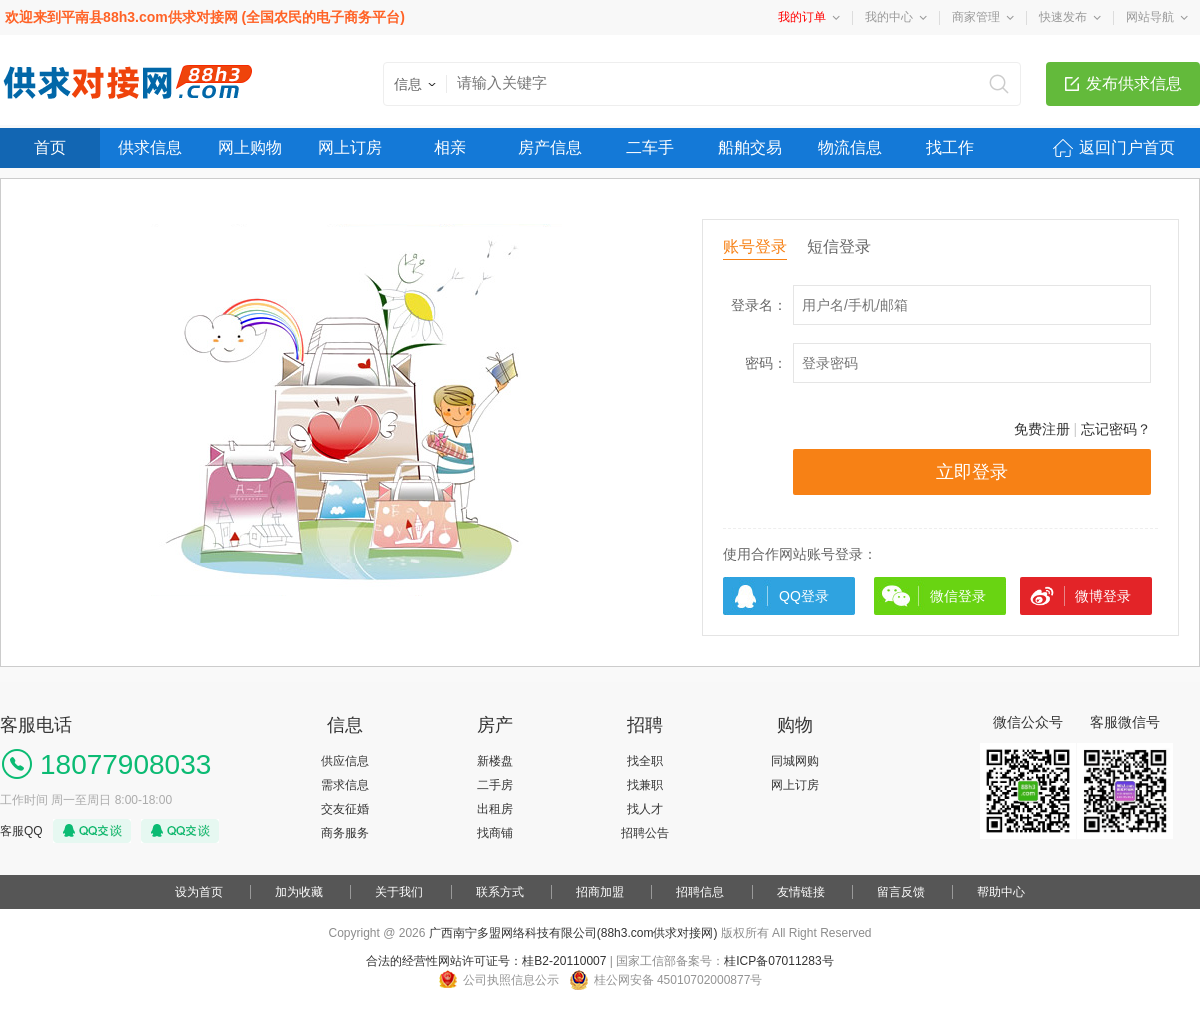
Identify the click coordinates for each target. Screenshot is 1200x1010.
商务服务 (345, 833)
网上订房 (350, 147)
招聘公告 (645, 833)
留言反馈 (901, 892)
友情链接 (801, 892)
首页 (50, 147)
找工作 (950, 147)
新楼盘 (495, 761)
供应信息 (345, 761)
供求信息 (150, 147)
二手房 (495, 785)
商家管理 (976, 17)
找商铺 (495, 833)
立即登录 (972, 472)
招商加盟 (600, 892)
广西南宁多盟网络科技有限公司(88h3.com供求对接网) (573, 933)
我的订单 (802, 17)
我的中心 (889, 17)
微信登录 (958, 596)
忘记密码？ (1116, 429)
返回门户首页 (1127, 147)
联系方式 (500, 892)
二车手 (650, 147)
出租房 (495, 809)
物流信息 (850, 147)
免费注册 (1042, 429)
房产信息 (550, 147)
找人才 (645, 809)
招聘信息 (700, 892)
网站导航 (1150, 17)
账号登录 (755, 246)
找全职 (645, 761)
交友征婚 (345, 809)
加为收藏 (299, 892)
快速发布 (1063, 17)
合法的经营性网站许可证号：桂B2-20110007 (486, 961)
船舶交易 (750, 147)
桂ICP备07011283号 (778, 961)
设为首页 (199, 892)
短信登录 (839, 246)
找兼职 (645, 785)
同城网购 (795, 761)
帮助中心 (1001, 892)
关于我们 (399, 892)
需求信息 (345, 785)
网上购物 (250, 147)
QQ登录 (804, 596)
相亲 (450, 147)
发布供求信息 (1134, 83)
